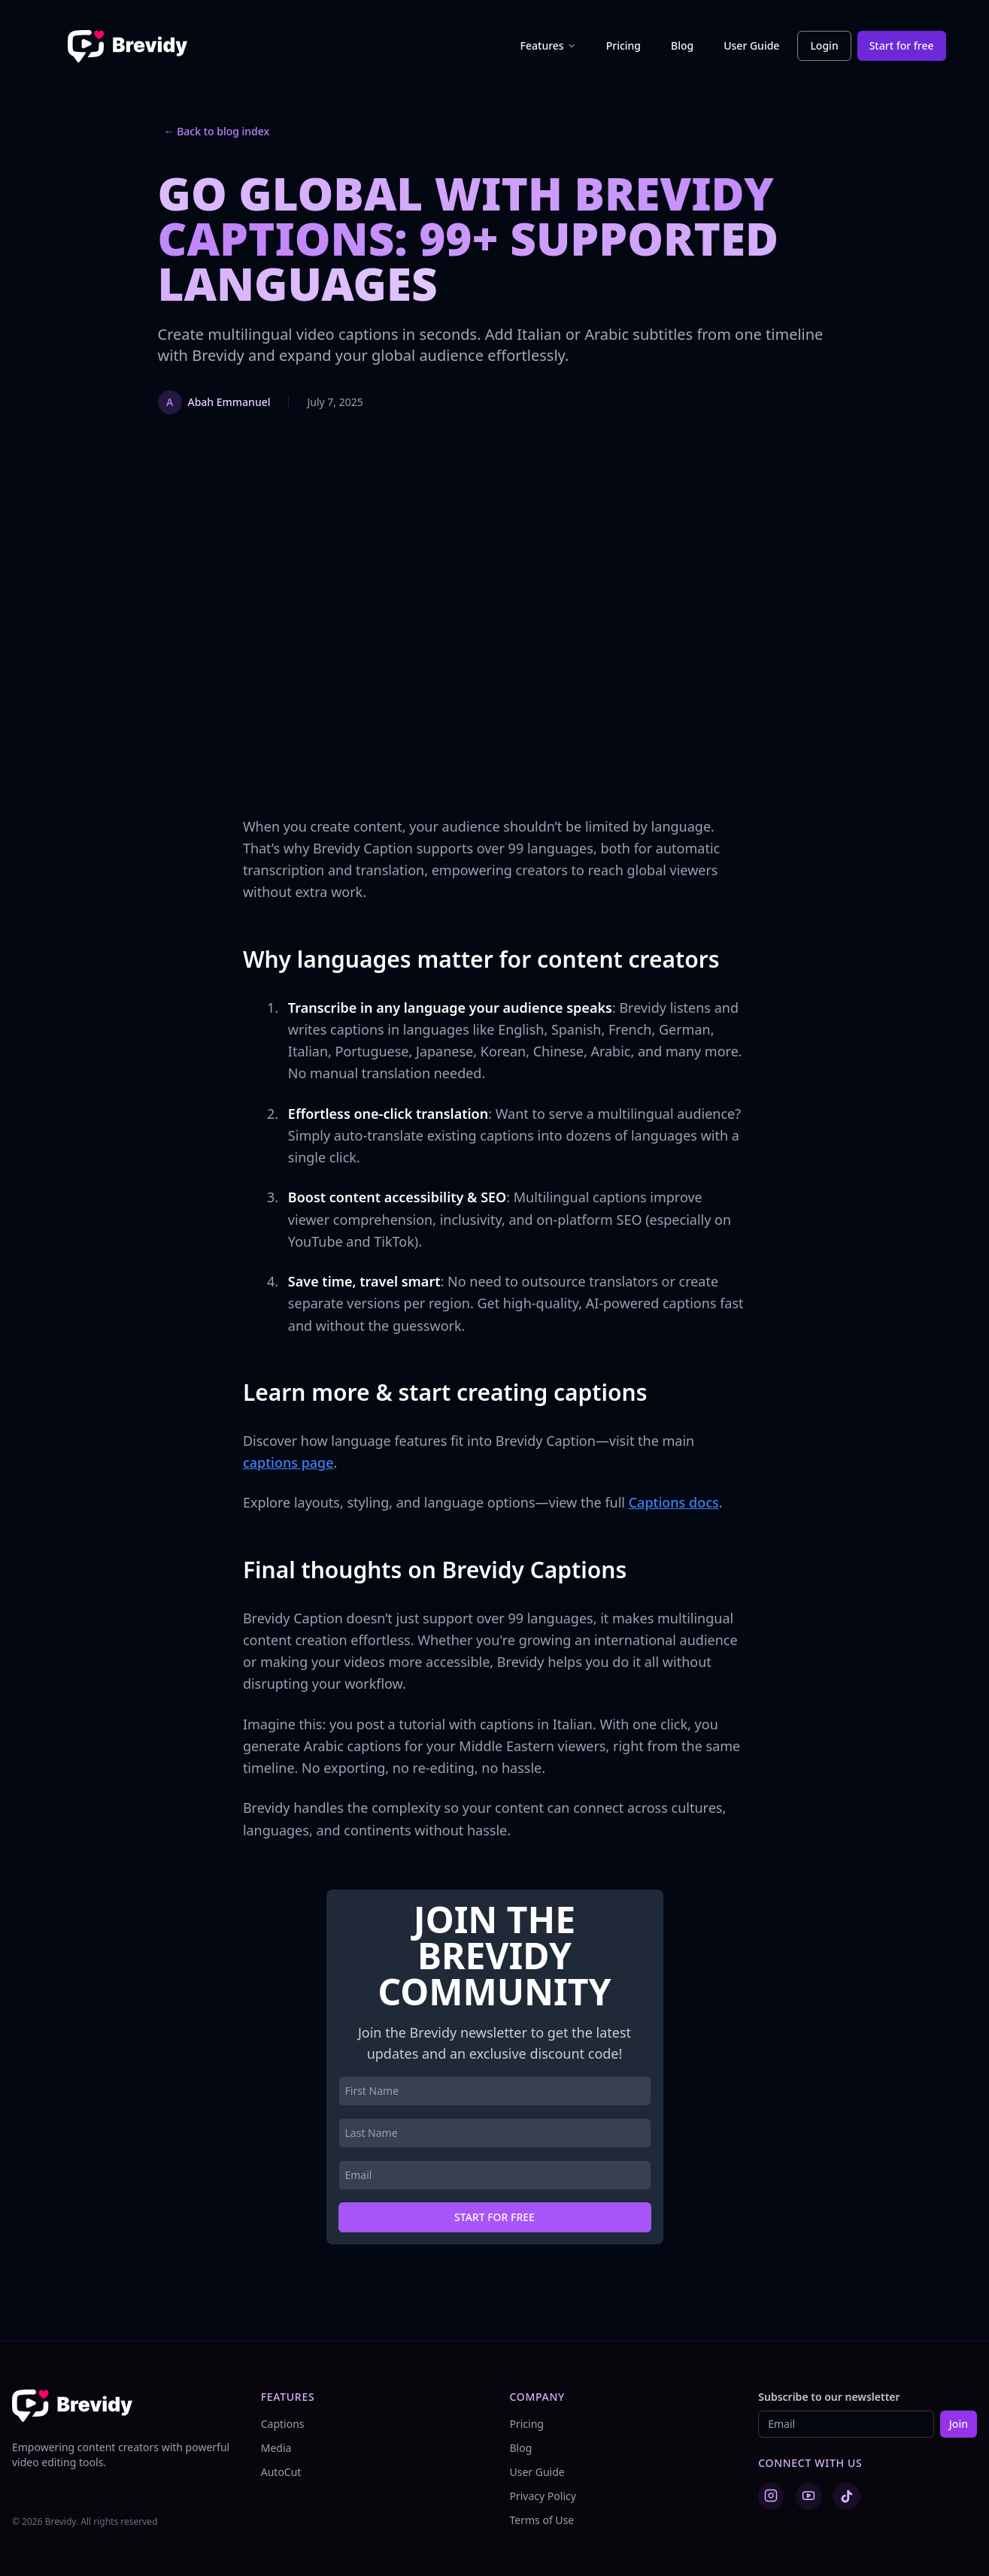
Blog (682, 45)
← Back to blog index (217, 131)
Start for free (901, 45)
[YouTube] (808, 2496)
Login (824, 45)
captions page (288, 1462)
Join (958, 2424)
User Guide (751, 45)
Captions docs (674, 1502)
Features (548, 45)
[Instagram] (771, 2496)
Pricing (623, 45)
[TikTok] (846, 2496)
